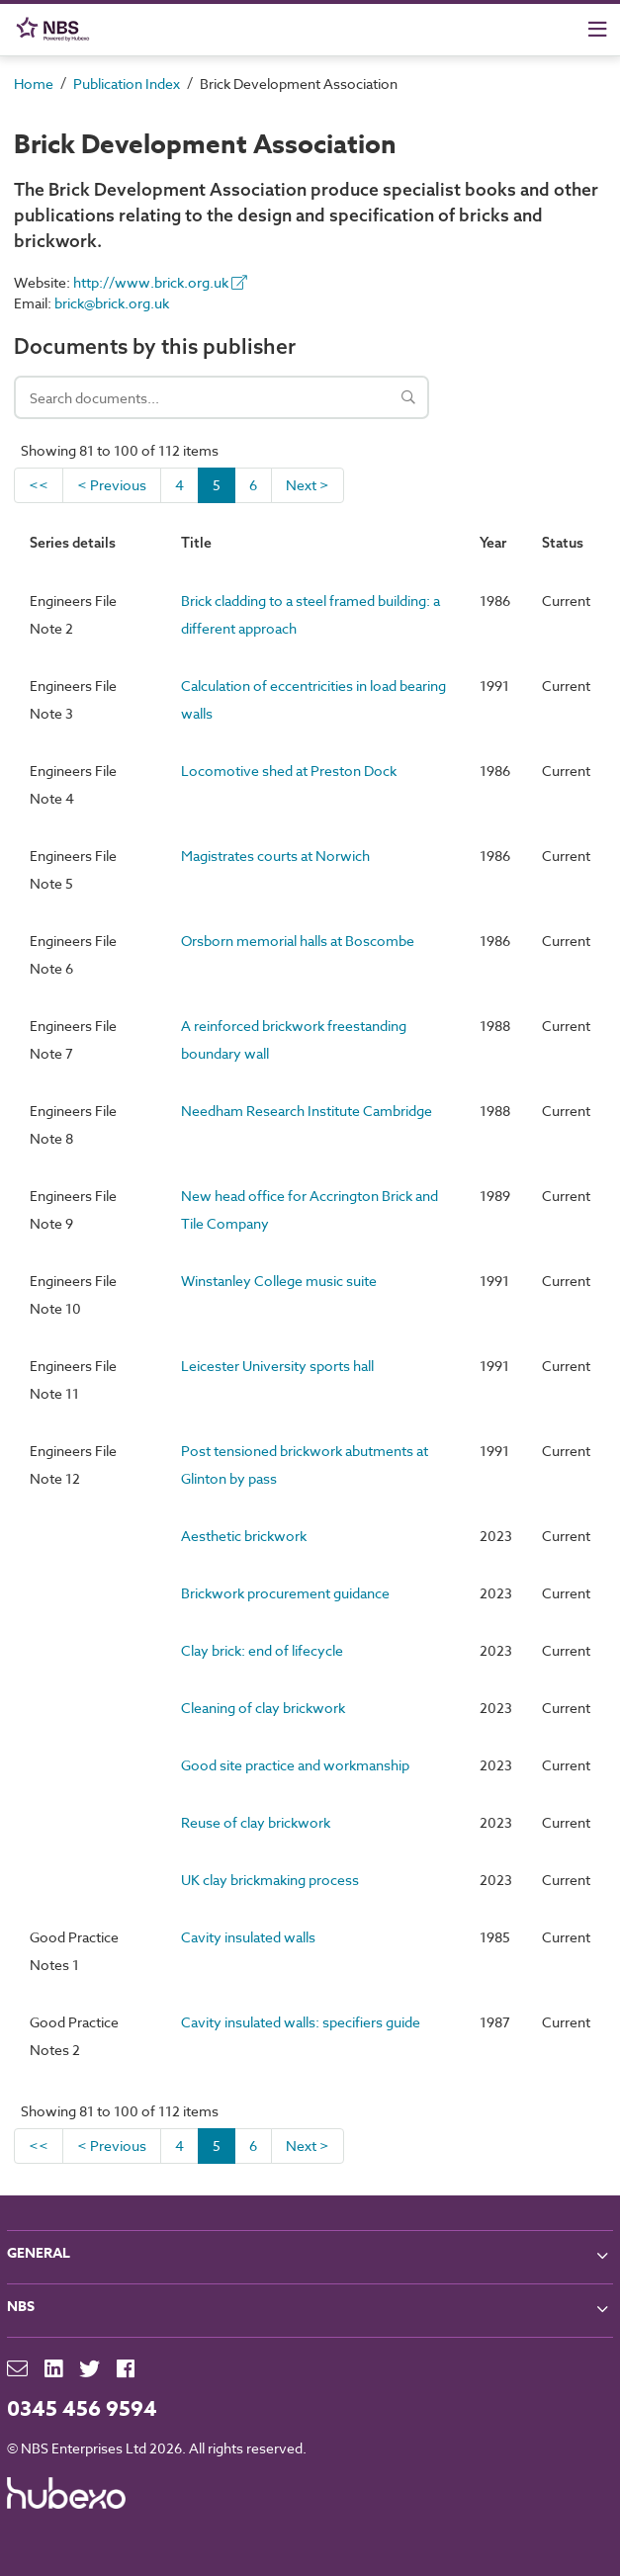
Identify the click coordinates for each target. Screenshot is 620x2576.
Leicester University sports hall (277, 1365)
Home (33, 83)
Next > (307, 484)
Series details (73, 543)
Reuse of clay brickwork (255, 1822)
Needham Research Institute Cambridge (306, 1110)
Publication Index (126, 83)
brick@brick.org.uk (111, 303)
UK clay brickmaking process (270, 1879)
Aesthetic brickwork (244, 1535)
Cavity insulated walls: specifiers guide (300, 2022)
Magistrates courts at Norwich (275, 855)
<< (38, 484)
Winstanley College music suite (279, 1280)
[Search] (408, 397)
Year (493, 543)
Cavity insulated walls (248, 1937)
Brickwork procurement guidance (285, 1593)
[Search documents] (221, 397)
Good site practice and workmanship (295, 1765)
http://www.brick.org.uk (160, 282)
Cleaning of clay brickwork (263, 1707)
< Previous (111, 484)
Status (562, 543)
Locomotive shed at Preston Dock (289, 770)
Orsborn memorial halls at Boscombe (297, 940)
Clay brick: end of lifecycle (262, 1650)
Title (196, 543)
